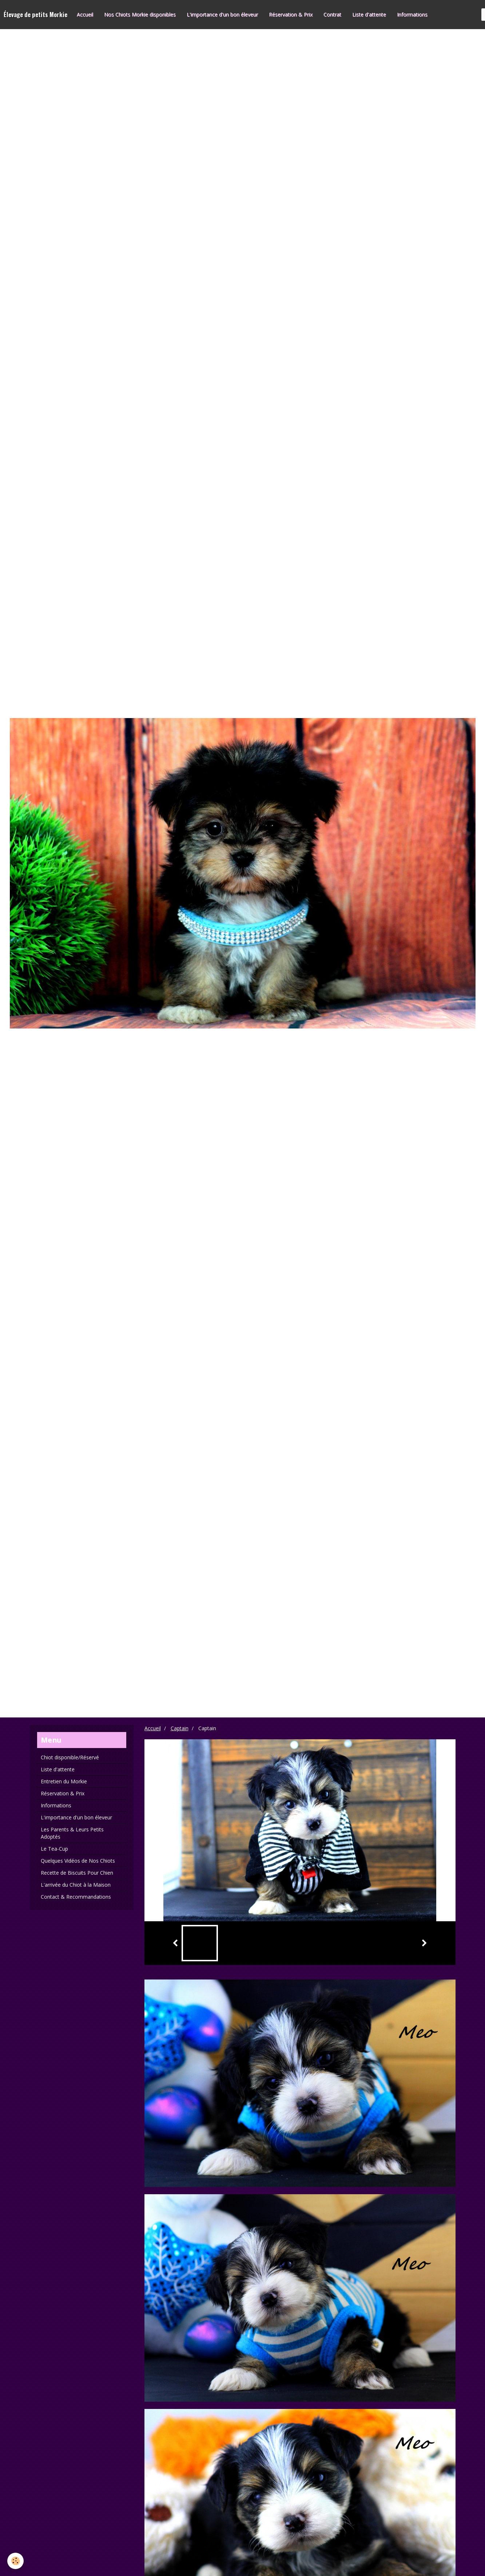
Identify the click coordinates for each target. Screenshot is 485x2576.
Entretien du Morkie (64, 1781)
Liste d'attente (369, 14)
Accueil (85, 14)
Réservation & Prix (291, 14)
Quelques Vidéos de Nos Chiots (78, 1860)
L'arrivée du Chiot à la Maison (76, 1884)
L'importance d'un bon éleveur (222, 14)
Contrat (332, 14)
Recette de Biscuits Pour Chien (77, 1872)
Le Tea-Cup (54, 1848)
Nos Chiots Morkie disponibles (140, 14)
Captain (179, 1728)
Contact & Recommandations (76, 1896)
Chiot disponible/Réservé (70, 1757)
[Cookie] (15, 2561)
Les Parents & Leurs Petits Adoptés (72, 1833)
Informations (412, 14)
